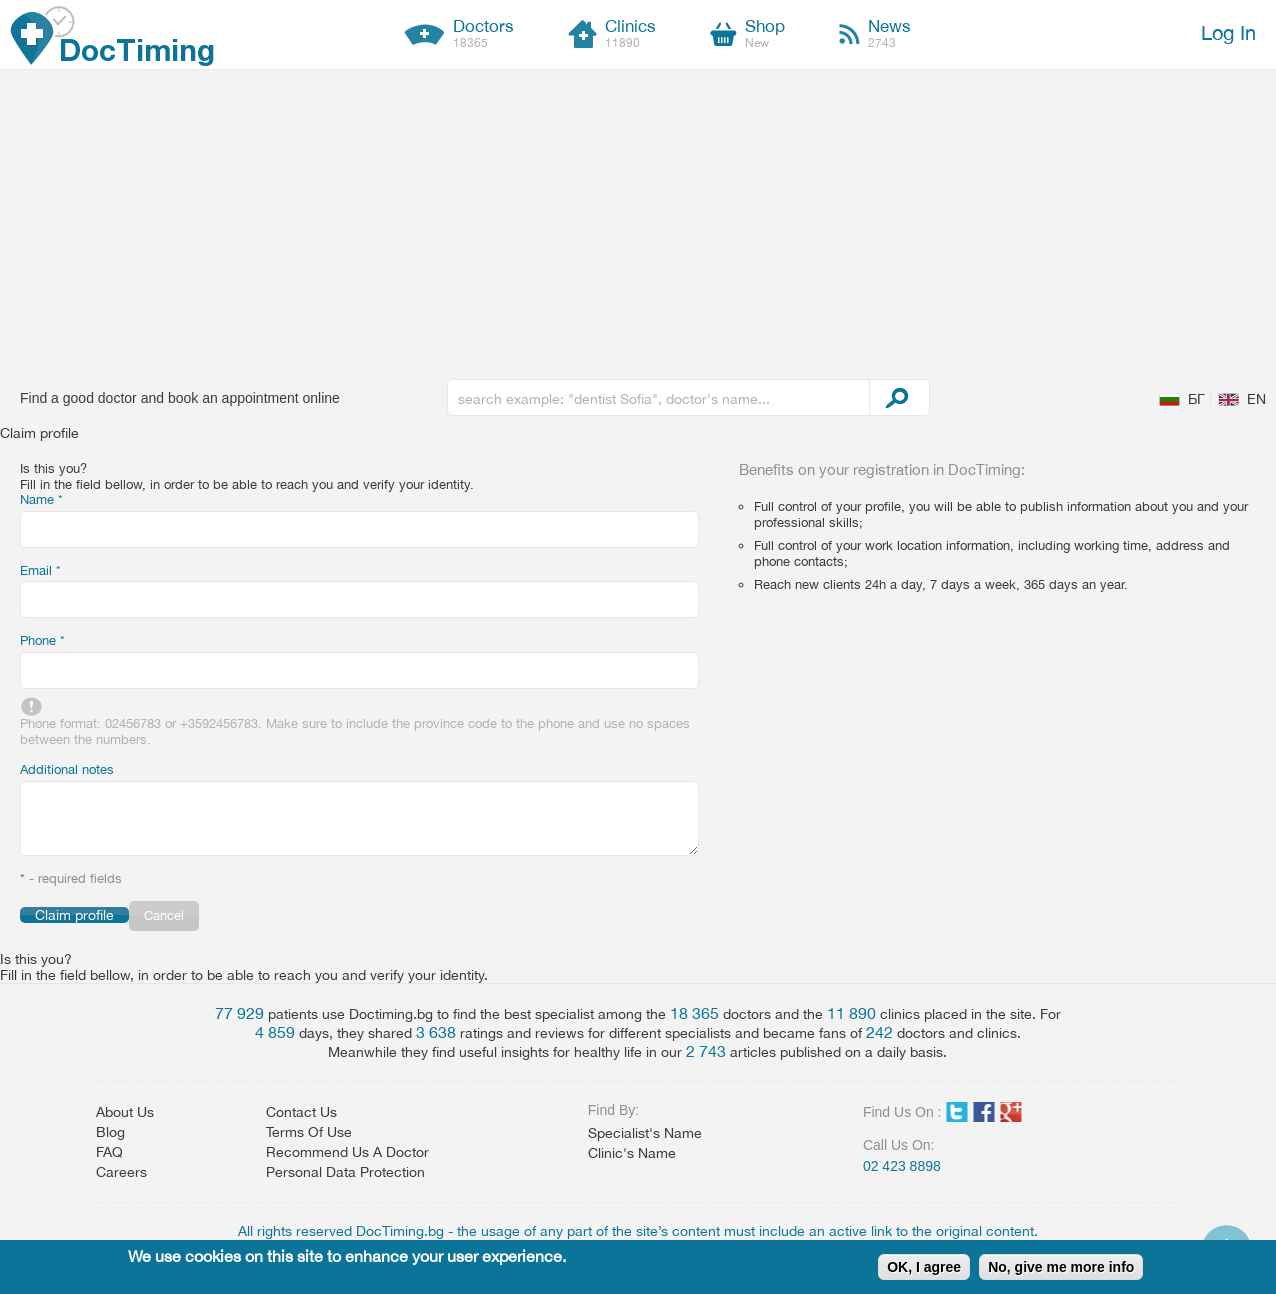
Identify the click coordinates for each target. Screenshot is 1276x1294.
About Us (125, 1112)
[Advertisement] (638, 220)
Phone (42, 640)
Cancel (164, 915)
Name (41, 499)
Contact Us (301, 1112)
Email (40, 570)
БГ (1196, 399)
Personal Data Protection (345, 1172)
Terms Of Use (309, 1132)
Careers (121, 1172)
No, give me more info (1061, 1267)
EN (1256, 399)
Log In (1228, 32)
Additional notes (67, 769)
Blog (110, 1132)
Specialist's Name (645, 1133)
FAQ (109, 1152)
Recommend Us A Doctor (347, 1152)
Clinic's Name (632, 1153)
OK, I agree (924, 1267)
